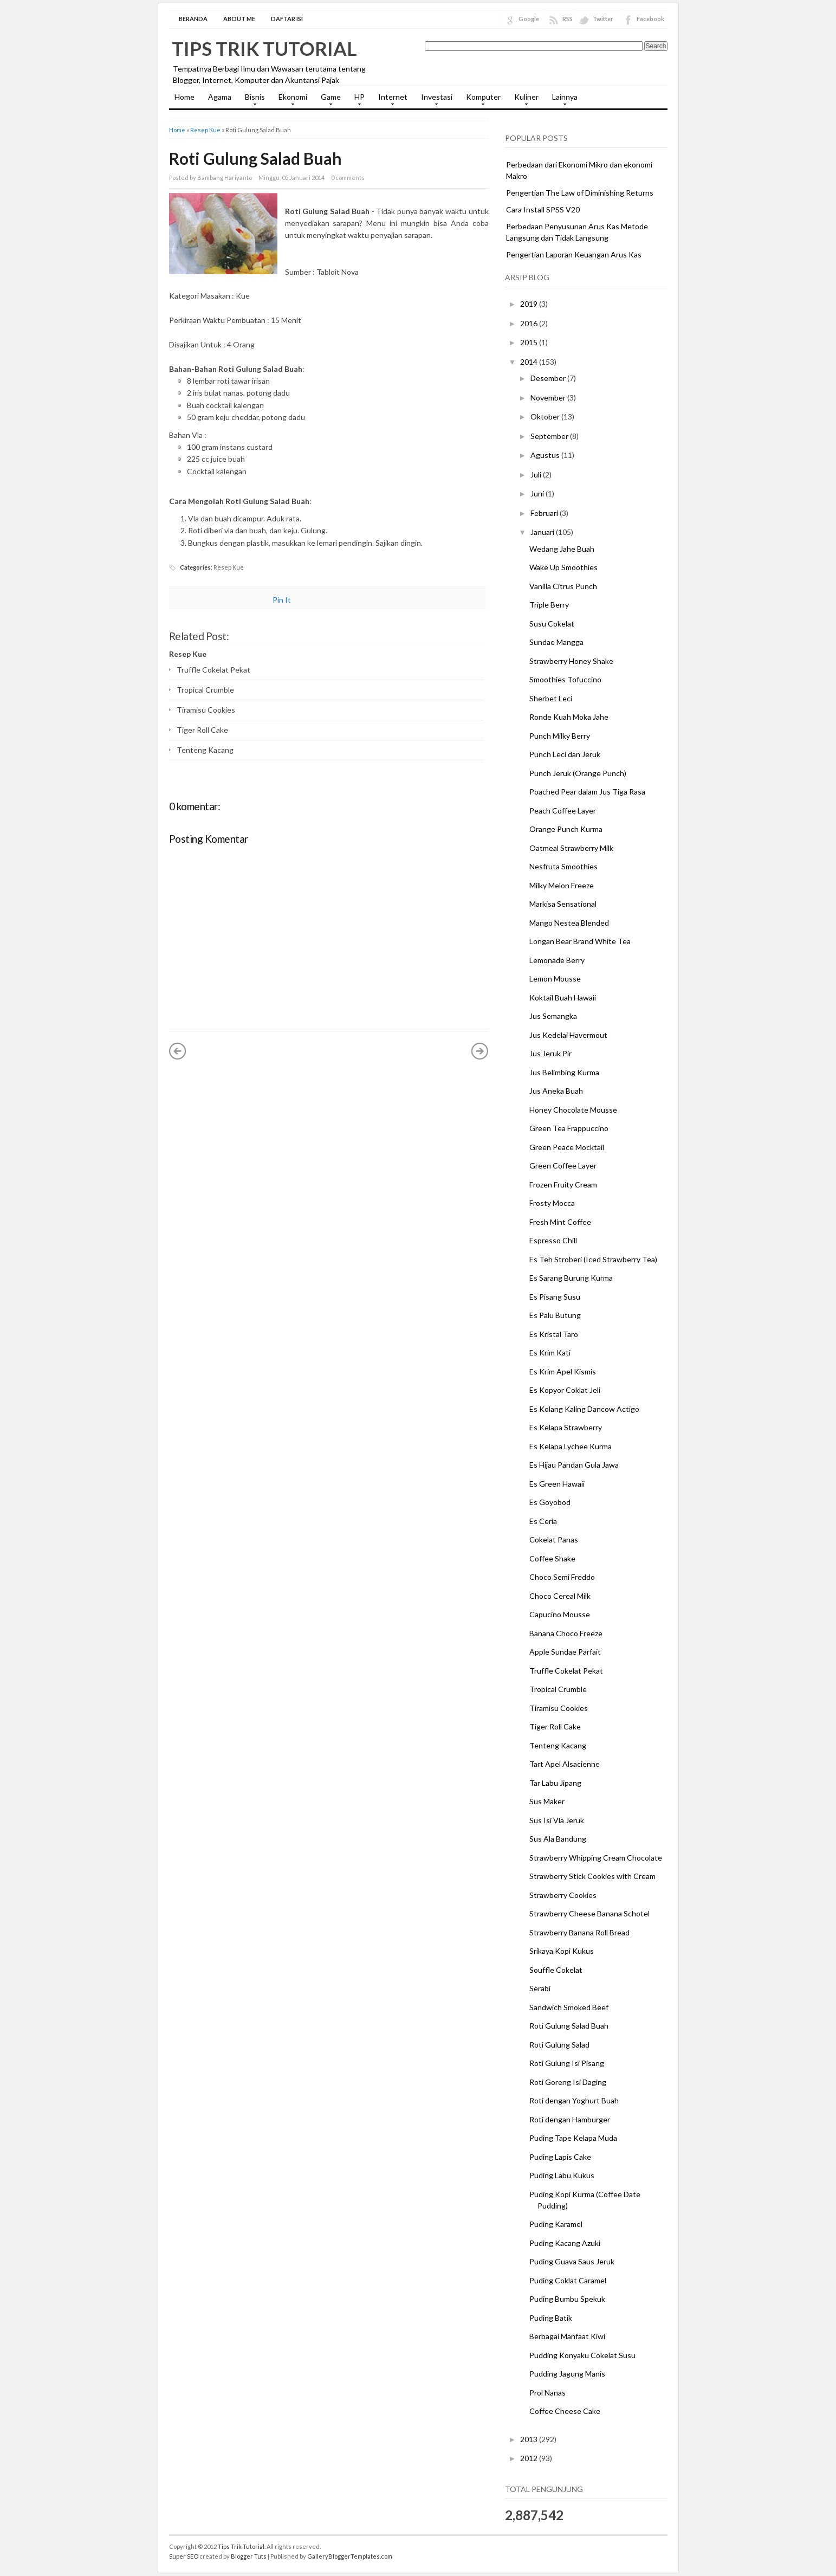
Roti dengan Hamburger (569, 2119)
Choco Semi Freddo (562, 1576)
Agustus (545, 455)
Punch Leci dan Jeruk (564, 754)
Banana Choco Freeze (565, 1633)
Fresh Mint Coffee (560, 1221)
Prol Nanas (547, 2392)
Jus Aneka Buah (556, 1090)
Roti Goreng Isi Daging (567, 2082)
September (550, 436)
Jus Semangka (553, 1016)
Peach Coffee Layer (562, 810)
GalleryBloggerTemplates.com (349, 2556)
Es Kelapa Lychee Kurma (570, 1446)
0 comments (348, 177)
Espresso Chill (553, 1240)
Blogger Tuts (249, 2556)
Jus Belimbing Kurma (564, 1072)
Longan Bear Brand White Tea (580, 941)
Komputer (481, 100)
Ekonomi (290, 100)
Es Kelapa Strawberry (565, 1427)
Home (184, 96)
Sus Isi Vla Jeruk (556, 1820)
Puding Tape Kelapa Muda (573, 2137)
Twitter (603, 18)
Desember (548, 378)
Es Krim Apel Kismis (562, 1371)
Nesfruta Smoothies (563, 866)
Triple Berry (549, 604)
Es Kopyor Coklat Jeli (564, 1389)
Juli (536, 474)
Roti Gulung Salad (559, 2044)
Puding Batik (550, 2317)
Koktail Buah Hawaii (562, 997)
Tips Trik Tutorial (264, 48)
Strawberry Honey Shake (571, 661)
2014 (529, 361)
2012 (529, 2458)
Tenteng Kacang (205, 749)
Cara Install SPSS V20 (543, 209)
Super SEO (183, 2556)
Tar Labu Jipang (555, 1782)
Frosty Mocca (552, 1203)
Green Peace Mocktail (566, 1147)
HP (357, 100)
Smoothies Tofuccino (565, 679)
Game (328, 100)
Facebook (650, 18)
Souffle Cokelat (555, 1969)
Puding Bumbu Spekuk (567, 2298)
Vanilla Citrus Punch (563, 586)
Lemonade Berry (557, 960)
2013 (529, 2439)
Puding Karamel (555, 2224)
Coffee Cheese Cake (564, 2411)
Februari (545, 513)
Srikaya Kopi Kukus (561, 1950)
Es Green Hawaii (557, 1483)
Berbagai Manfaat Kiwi (567, 2336)
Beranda (193, 18)
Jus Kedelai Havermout (568, 1035)
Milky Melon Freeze (561, 885)
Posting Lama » (480, 1051)
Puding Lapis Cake (560, 2156)
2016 (529, 323)
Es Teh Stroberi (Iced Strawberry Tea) (593, 1259)
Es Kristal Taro (553, 1334)
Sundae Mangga (556, 642)
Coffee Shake (552, 1558)
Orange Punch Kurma (565, 829)
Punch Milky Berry (559, 735)
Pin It (282, 599)
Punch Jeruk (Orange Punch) (577, 773)
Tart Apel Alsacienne (564, 1763)
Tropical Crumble (205, 689)
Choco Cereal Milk (560, 1595)
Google (529, 18)
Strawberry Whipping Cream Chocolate (595, 1857)
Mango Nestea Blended (569, 922)
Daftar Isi (287, 18)
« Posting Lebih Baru (177, 1051)
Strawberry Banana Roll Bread (579, 1932)
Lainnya (562, 100)
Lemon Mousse (555, 978)
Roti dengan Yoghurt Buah (574, 2100)
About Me (239, 18)
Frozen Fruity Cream (563, 1184)
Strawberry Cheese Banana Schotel (589, 1913)
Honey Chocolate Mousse (573, 1109)
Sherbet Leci (550, 698)
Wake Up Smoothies (563, 567)
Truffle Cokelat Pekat (213, 669)
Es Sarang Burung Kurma (571, 1277)
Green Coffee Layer (563, 1165)
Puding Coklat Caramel (567, 2280)
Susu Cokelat (551, 623)
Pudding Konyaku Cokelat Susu (582, 2355)
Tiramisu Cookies (206, 709)
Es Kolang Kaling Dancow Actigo (584, 1408)
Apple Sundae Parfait (565, 1651)
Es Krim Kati (550, 1352)
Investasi (434, 100)
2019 (529, 303)
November (548, 397)
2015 (529, 342)
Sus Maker (547, 1801)
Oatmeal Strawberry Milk (571, 848)
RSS (567, 18)
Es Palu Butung (555, 1315)
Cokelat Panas (553, 1539)
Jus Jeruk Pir (550, 1053)
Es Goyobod (550, 1502)
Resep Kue (205, 129)
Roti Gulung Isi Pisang (566, 2063)
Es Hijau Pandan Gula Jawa (574, 1464)
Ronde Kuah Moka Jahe (568, 716)
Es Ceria (543, 1521)
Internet (390, 100)
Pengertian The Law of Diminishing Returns (579, 192)
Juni (538, 493)
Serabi (539, 1988)
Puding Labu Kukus (561, 2175)
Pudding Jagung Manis (567, 2373)
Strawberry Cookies (563, 1895)
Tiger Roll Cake (202, 729)
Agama (219, 96)
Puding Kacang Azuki (564, 2243)
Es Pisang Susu (554, 1296)
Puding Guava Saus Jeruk (571, 2261)
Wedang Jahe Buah (561, 548)
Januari (543, 532)
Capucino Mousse (559, 1614)
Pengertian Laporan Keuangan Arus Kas (573, 254)
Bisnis (252, 100)
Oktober (545, 416)
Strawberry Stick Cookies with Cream (592, 1876)
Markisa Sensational (563, 903)
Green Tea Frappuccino (568, 1128)
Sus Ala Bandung (557, 1838)
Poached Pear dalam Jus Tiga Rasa (587, 791)
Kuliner (524, 100)
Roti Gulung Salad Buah (255, 158)
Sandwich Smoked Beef (568, 2007)
